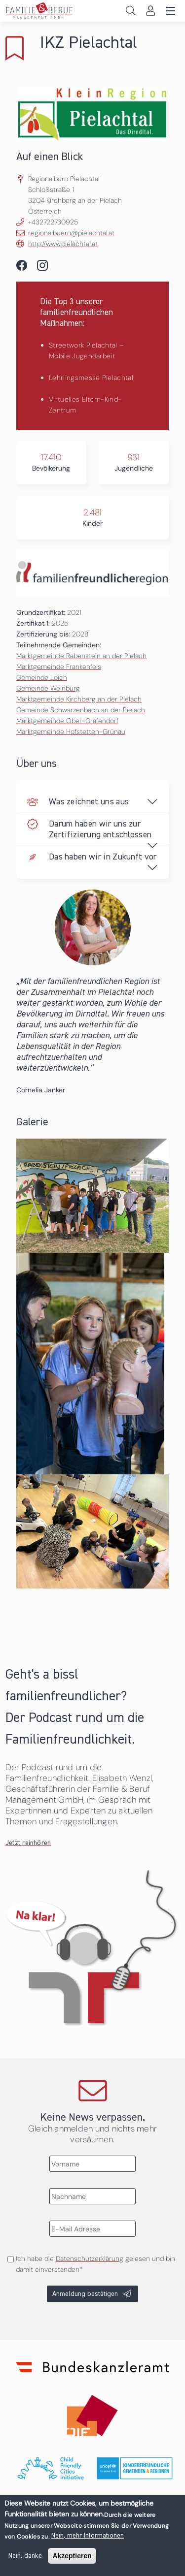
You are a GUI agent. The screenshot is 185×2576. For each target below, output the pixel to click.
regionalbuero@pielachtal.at (71, 232)
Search (130, 10)
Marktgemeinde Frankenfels (58, 666)
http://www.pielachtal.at (63, 243)
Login (150, 10)
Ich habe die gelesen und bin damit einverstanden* (95, 2264)
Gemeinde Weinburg (48, 688)
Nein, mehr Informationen (87, 2539)
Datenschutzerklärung (89, 2258)
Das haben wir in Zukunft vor (103, 857)
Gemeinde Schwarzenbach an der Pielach (80, 709)
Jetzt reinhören (28, 1843)
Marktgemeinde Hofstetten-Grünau (70, 731)
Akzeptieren (71, 2560)
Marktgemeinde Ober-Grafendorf (67, 720)
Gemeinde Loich (41, 677)
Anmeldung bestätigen (85, 2293)
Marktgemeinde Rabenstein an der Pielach (81, 655)
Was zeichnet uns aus (89, 801)
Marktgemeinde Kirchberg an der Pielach (79, 699)
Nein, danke (25, 2559)
